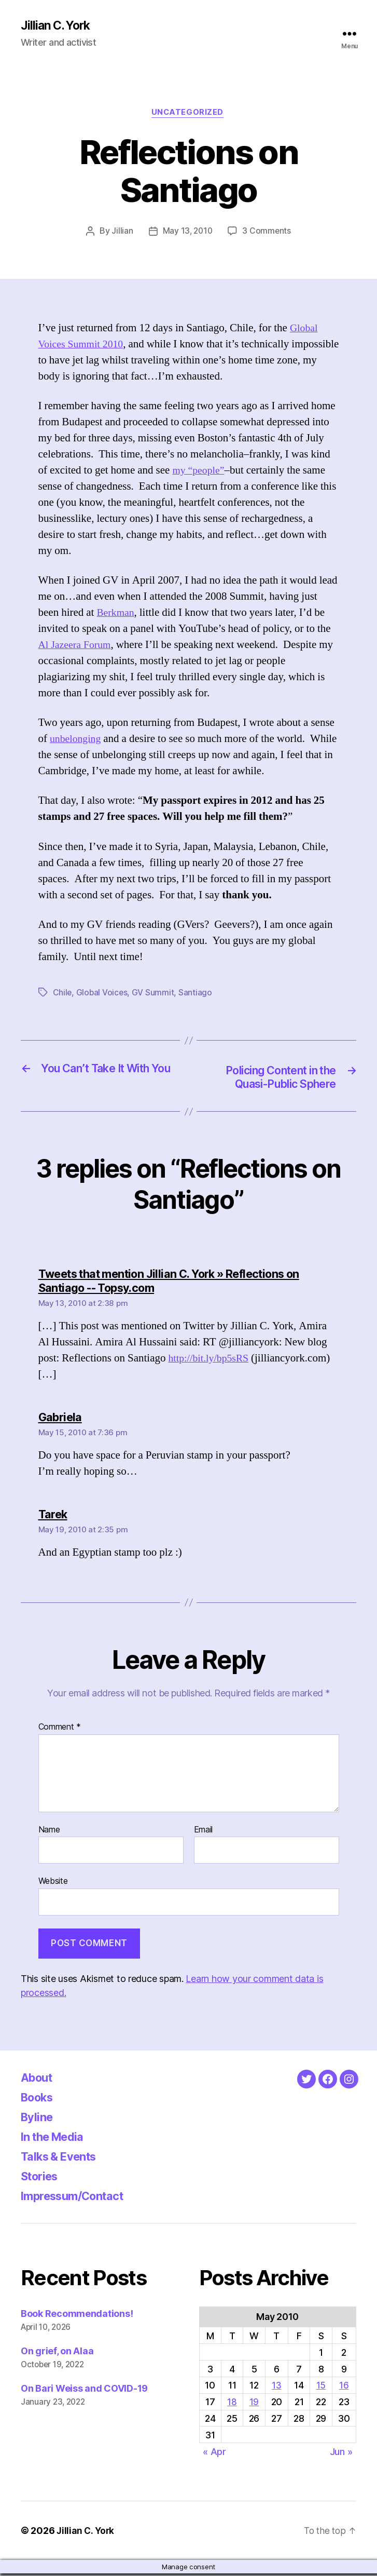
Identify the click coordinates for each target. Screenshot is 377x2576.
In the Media (56, 2139)
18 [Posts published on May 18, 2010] (231, 2404)
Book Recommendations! (77, 2316)
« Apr (214, 2454)
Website (53, 1883)
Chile (63, 994)
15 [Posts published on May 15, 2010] (321, 2387)
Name (49, 1832)
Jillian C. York (57, 26)
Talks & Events (63, 2158)
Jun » (341, 2454)
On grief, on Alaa (57, 2353)
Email (203, 1832)
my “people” (199, 472)
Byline (38, 2119)
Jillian (121, 233)
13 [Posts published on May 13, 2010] (276, 2387)
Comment (59, 1729)
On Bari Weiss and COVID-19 (84, 2390)
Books (39, 2099)
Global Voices (103, 994)
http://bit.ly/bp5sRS (211, 1361)
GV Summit (154, 994)
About (39, 2079)
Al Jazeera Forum (77, 647)
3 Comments (267, 233)
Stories (42, 2178)
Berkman (116, 615)
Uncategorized (188, 114)
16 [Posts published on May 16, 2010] (343, 2387)
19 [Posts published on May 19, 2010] (254, 2404)
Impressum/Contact (78, 2198)
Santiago (197, 994)
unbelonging (77, 741)
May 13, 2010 (187, 233)
